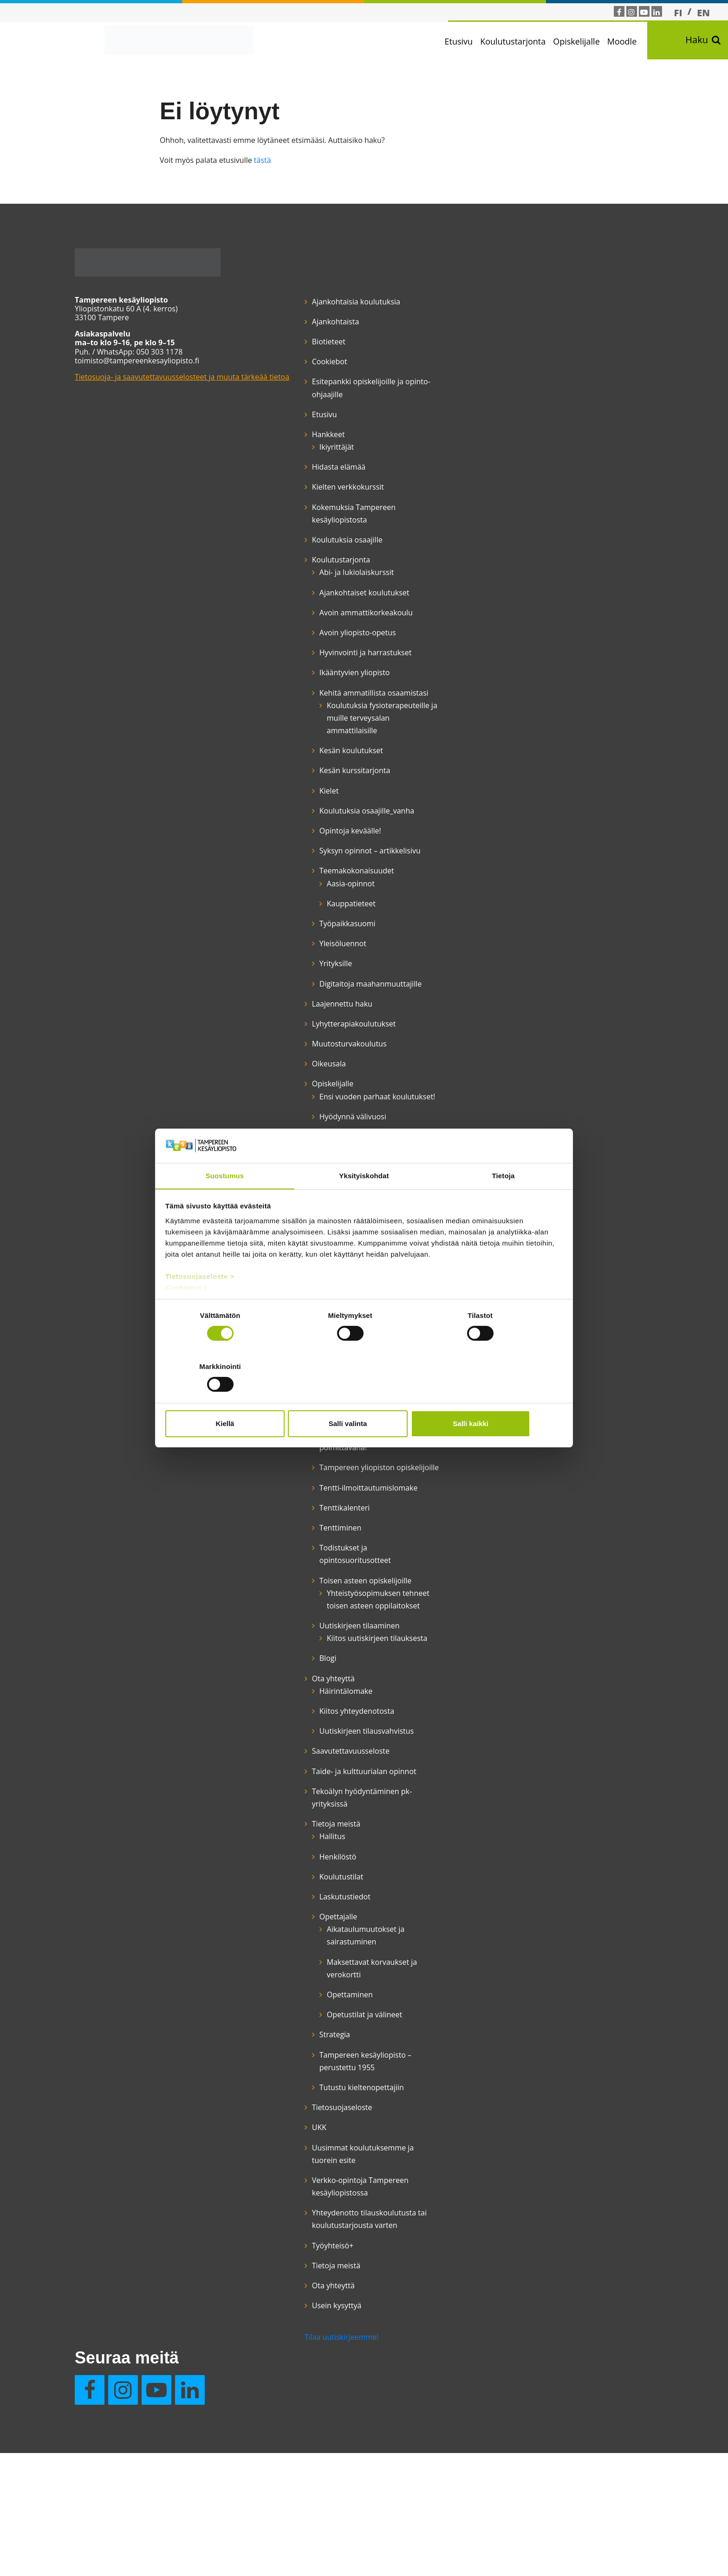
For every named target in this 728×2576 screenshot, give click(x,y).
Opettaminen (320, 2222)
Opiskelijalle (583, 41)
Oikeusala (299, 1153)
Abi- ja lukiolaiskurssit (326, 573)
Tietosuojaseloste (312, 2335)
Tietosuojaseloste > (200, 1303)
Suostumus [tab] (225, 1202)
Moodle (629, 41)
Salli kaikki (497, 1397)
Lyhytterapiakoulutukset (324, 1112)
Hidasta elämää (308, 467)
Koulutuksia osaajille (317, 540)
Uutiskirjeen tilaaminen (329, 1815)
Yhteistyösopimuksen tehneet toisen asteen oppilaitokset (334, 1782)
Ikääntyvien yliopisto (324, 698)
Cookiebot (299, 362)
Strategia (304, 2262)
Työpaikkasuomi (317, 999)
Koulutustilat (311, 2104)
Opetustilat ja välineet (334, 2242)
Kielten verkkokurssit (318, 487)
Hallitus (302, 2064)
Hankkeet (298, 435)
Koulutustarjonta (519, 41)
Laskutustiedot (314, 2124)
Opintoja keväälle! (320, 894)
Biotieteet (298, 342)
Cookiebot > (187, 1314)
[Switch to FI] (678, 12)
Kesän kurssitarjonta (324, 821)
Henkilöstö (307, 2084)
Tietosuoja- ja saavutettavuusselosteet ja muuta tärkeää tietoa (163, 381)
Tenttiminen (310, 1692)
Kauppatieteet (321, 980)
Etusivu (465, 41)
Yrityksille (305, 1039)
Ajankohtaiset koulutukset (334, 593)
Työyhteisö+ (302, 2485)
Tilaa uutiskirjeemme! (311, 2517)
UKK (289, 2355)
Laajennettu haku (312, 1092)
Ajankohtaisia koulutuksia (326, 302)
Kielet (299, 841)
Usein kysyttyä (427, 342)
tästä (262, 160)
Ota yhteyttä (303, 1881)
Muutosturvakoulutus (319, 1132)
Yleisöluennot (312, 1019)
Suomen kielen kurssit (327, 1554)
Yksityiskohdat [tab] (364, 1202)
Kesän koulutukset (321, 801)
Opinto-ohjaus (313, 1436)
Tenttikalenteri (314, 1672)
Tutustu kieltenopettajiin (331, 2315)
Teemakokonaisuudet (326, 947)
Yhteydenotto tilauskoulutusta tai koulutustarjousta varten (324, 2453)
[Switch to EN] (703, 12)
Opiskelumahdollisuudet (331, 1501)
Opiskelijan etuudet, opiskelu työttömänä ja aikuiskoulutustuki (328, 1468)
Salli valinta (364, 1397)
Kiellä (230, 1397)
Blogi (297, 1860)
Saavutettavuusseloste (320, 1966)
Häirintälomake (315, 1893)
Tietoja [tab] (503, 1202)
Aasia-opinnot (320, 960)
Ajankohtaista (305, 322)
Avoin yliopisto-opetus (327, 645)
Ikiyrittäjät (306, 447)
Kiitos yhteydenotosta (326, 1913)
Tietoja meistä (306, 2052)
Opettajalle (308, 2144)
